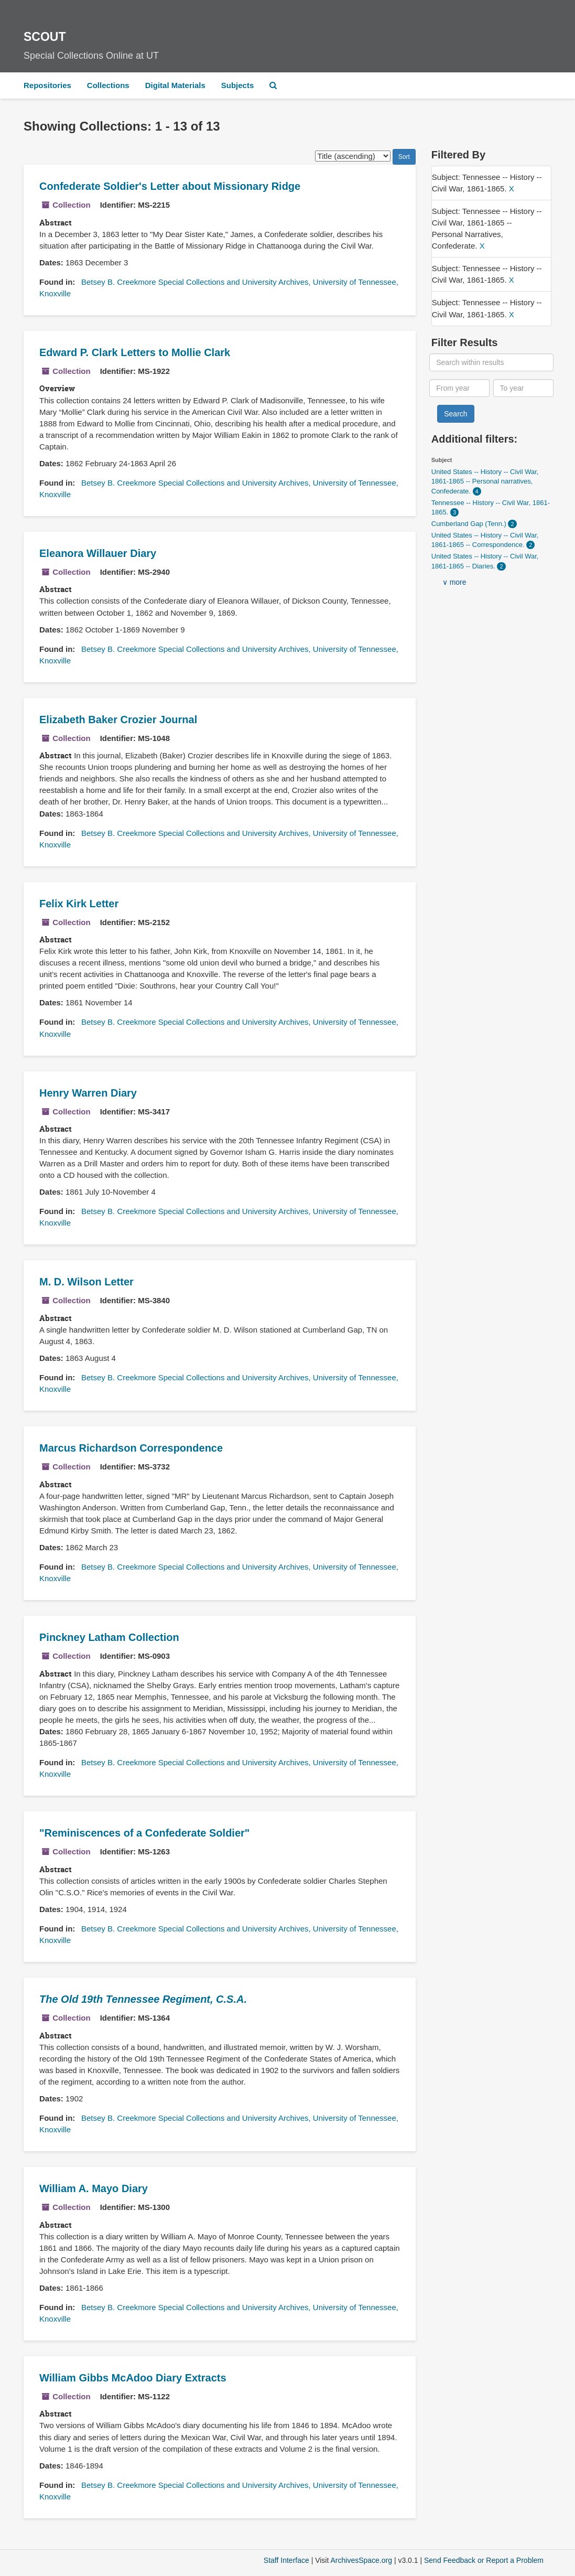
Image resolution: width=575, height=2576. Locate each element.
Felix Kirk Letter (78, 903)
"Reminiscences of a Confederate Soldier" (144, 1833)
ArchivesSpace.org (361, 2560)
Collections (108, 85)
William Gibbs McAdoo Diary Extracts (132, 2378)
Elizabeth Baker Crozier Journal (118, 719)
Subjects (237, 85)
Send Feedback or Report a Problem (484, 2560)
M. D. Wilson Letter (86, 1281)
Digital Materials (175, 85)
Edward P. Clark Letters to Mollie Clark (134, 352)
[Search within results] (491, 362)
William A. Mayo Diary (93, 2188)
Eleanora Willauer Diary (97, 553)
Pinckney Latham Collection (109, 1637)
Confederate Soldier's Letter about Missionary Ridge (169, 186)
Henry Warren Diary (88, 1093)
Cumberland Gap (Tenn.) (469, 524)
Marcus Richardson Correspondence (131, 1448)
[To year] (523, 388)
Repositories (47, 85)
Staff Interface (286, 2560)
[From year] (459, 388)
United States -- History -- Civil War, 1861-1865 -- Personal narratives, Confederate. (485, 481)
